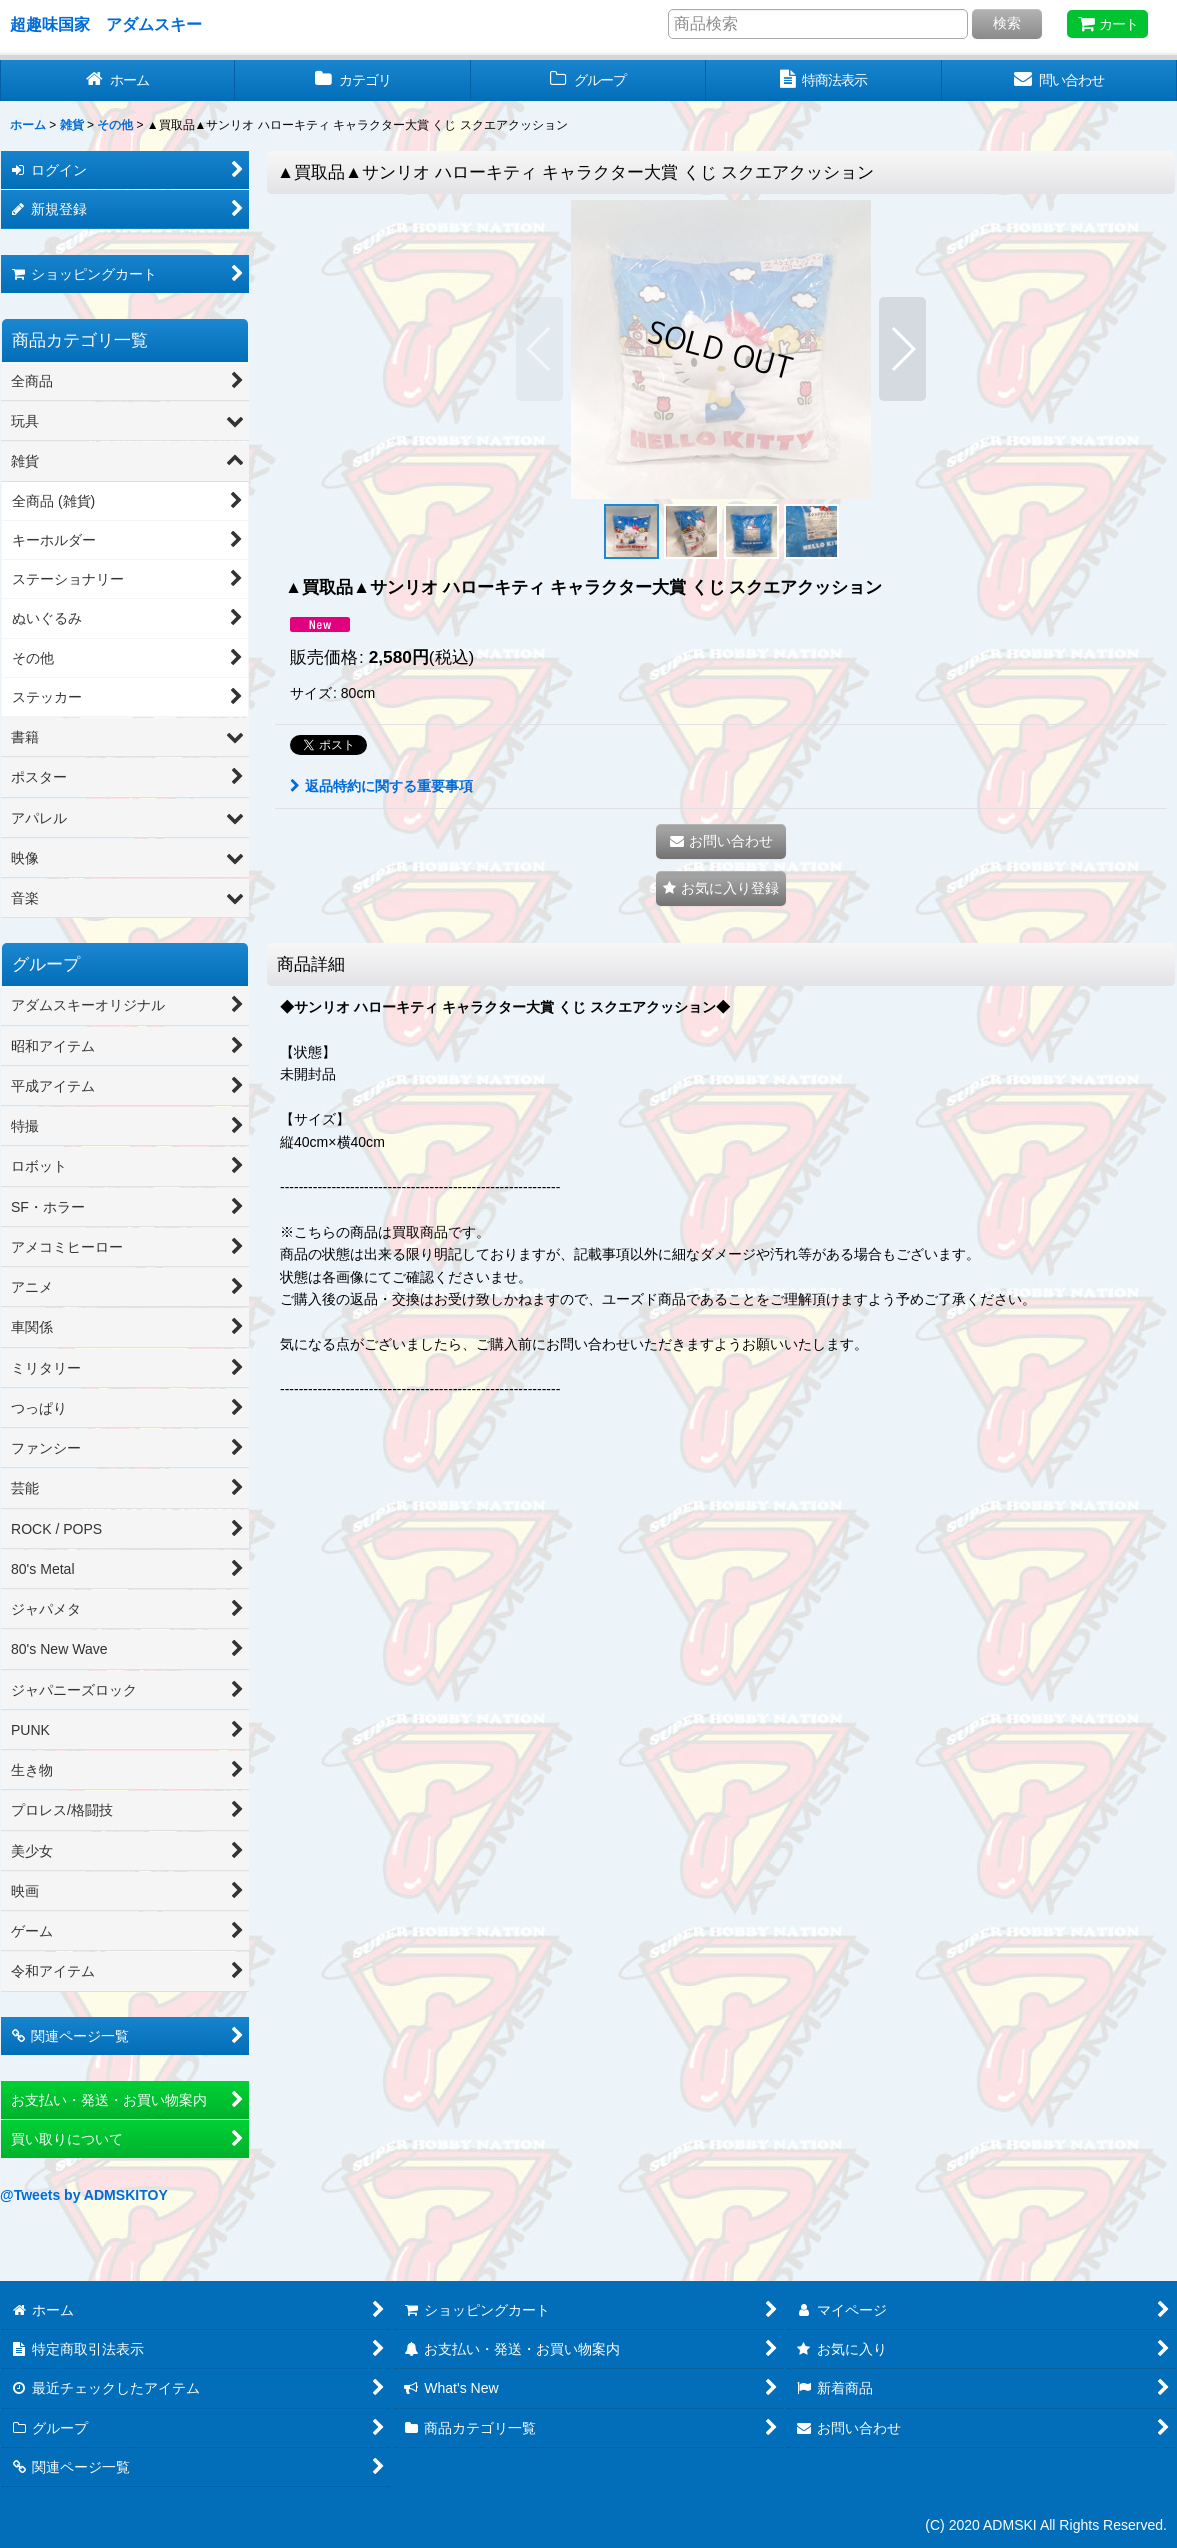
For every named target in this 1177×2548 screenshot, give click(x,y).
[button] (539, 349)
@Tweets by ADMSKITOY (84, 2195)
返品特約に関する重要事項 (381, 786)
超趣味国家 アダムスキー (106, 24)
